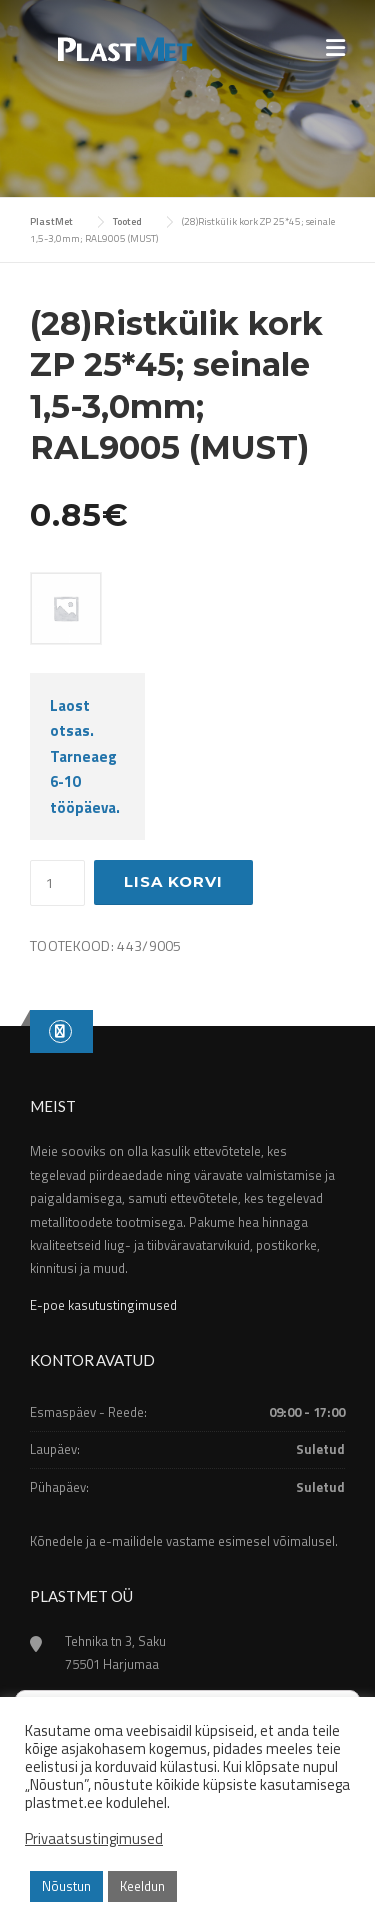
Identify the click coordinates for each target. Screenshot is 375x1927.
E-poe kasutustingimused (103, 1305)
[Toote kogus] (57, 883)
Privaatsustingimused (94, 1839)
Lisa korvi (173, 881)
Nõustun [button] (66, 1886)
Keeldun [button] (142, 1886)
